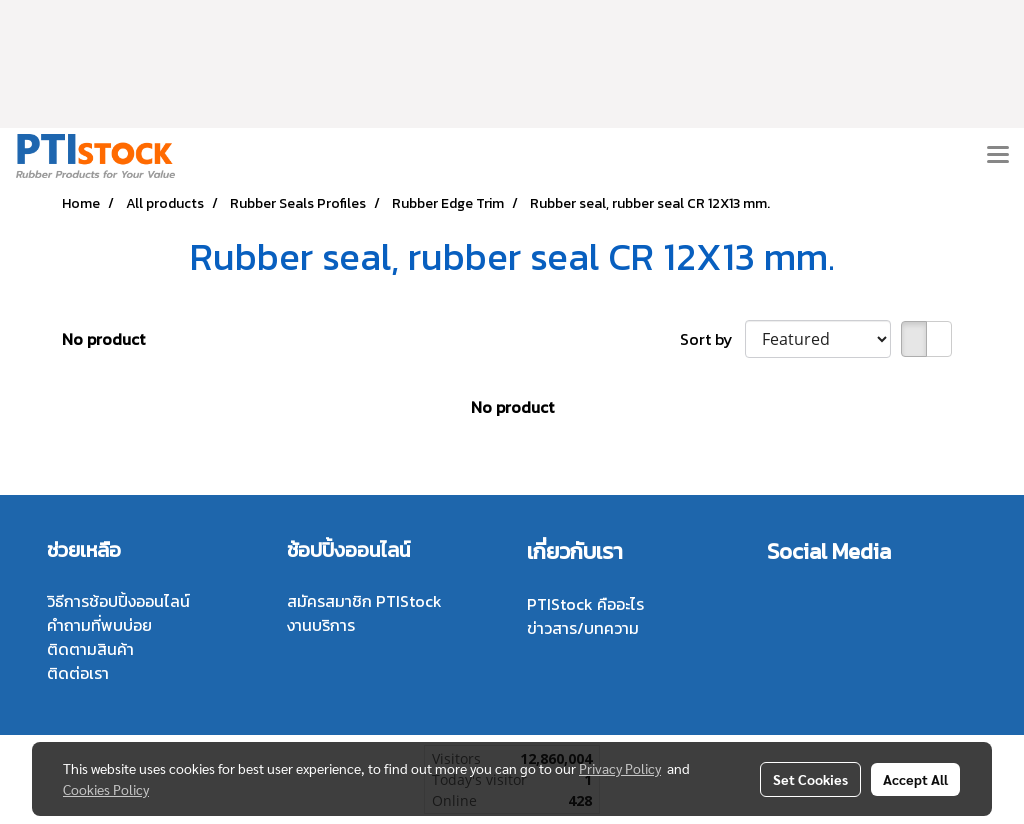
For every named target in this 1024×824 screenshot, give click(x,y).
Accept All (915, 779)
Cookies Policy (106, 789)
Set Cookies (810, 779)
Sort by (712, 339)
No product (103, 339)
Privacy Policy (620, 768)
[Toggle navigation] (998, 156)
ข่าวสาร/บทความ (583, 628)
